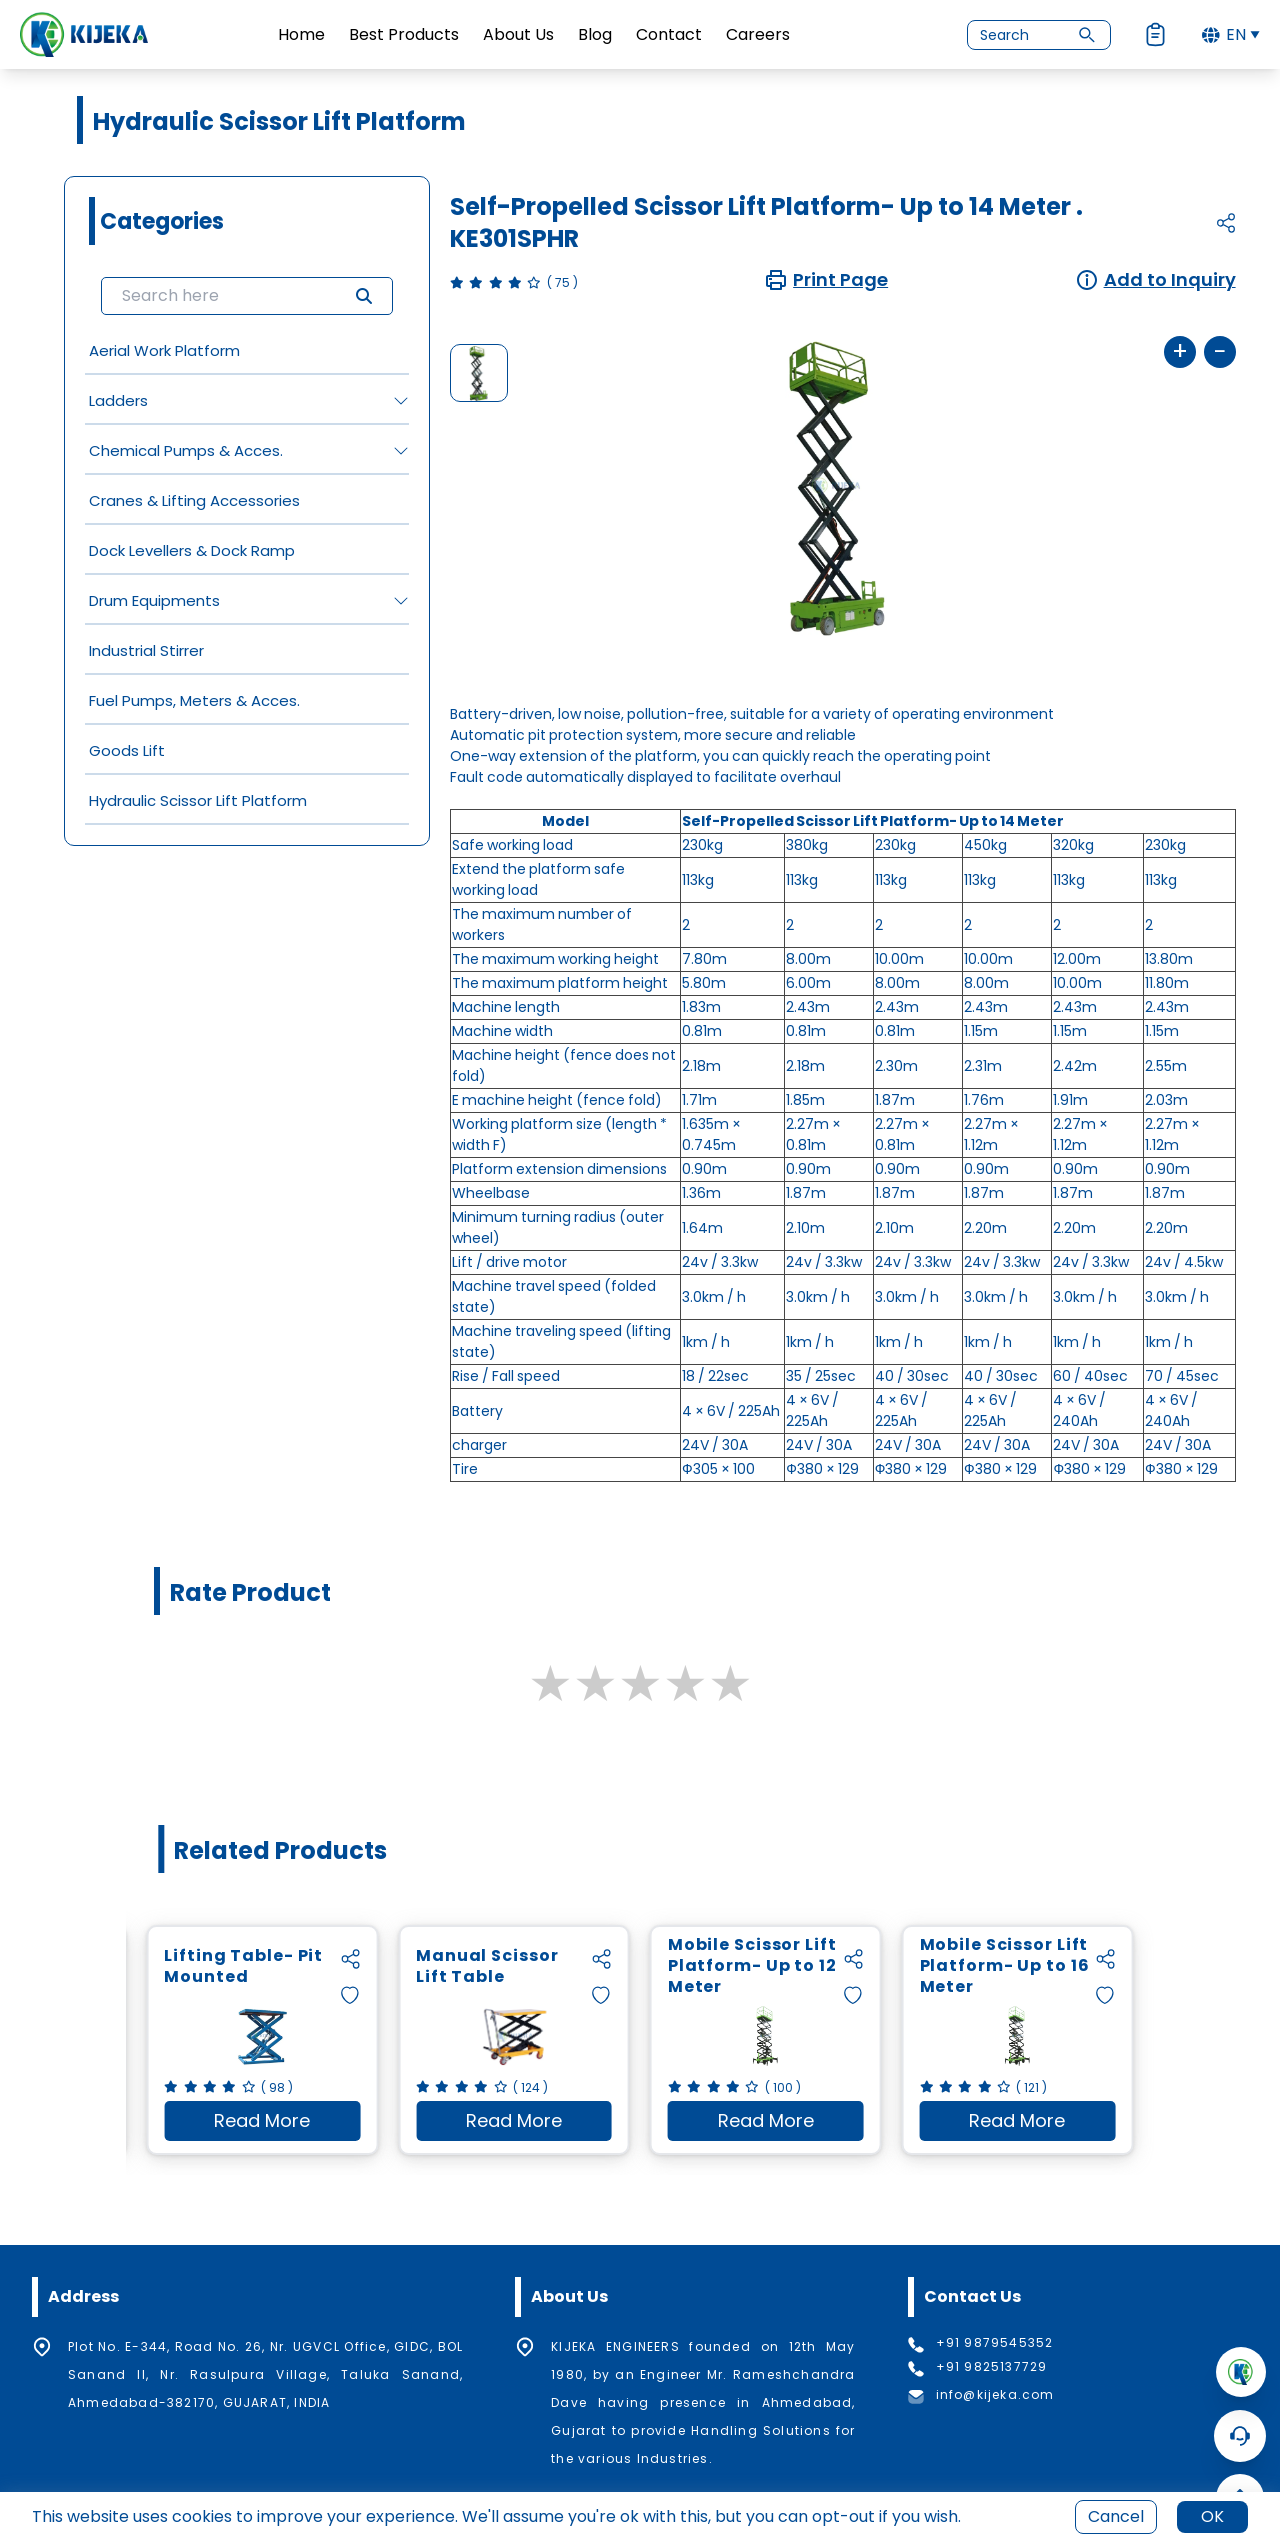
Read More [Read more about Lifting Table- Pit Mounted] (287, 2124)
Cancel (1116, 2516)
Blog (595, 34)
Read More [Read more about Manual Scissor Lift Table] (539, 2124)
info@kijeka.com (995, 2395)
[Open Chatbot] (1240, 2436)
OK (1212, 2516)
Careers (758, 34)
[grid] (247, 575)
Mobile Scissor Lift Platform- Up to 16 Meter (1005, 1966)
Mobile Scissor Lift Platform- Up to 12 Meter (752, 1966)
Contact (669, 34)
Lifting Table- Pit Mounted (243, 1967)
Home (301, 34)
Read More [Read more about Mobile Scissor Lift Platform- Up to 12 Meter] (791, 2124)
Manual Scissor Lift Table (487, 1967)
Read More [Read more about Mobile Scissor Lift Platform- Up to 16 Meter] (1042, 2124)
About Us (518, 34)
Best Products (404, 34)
